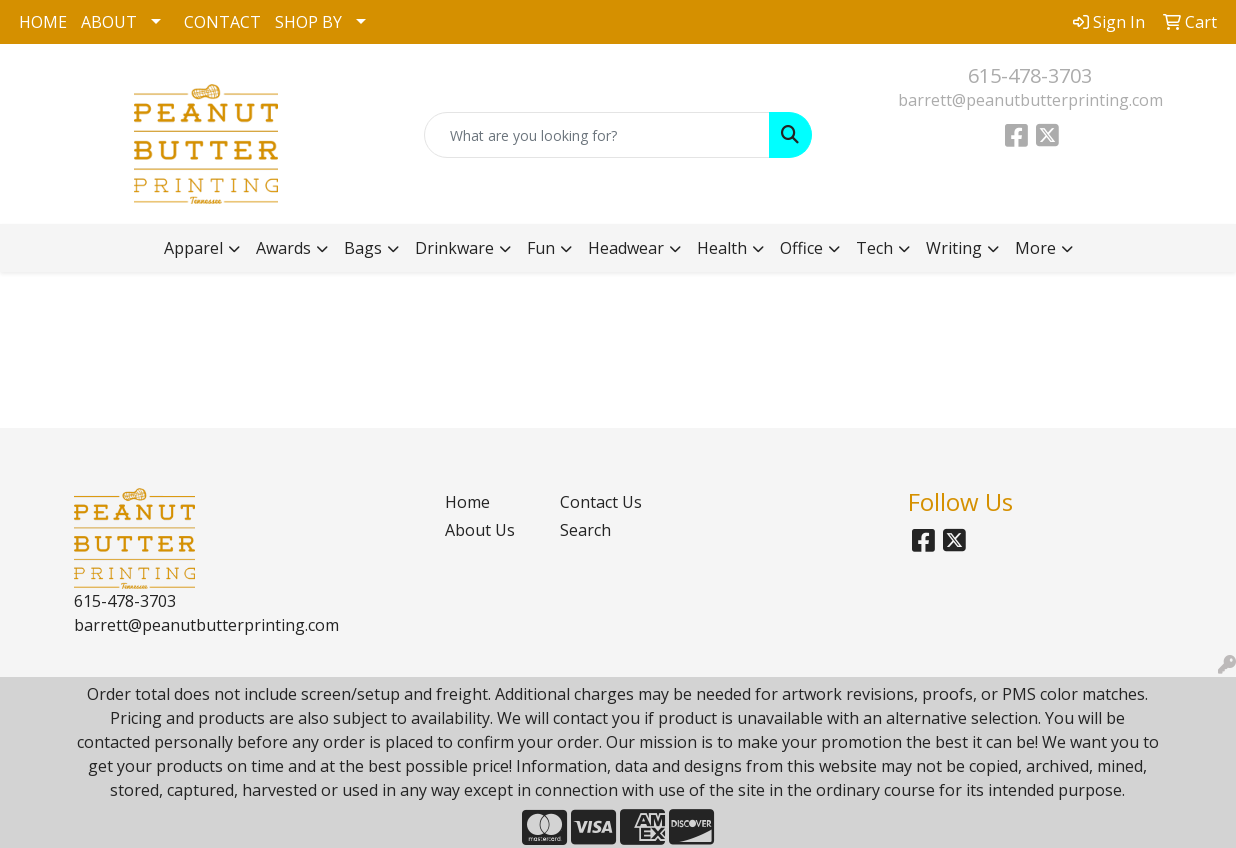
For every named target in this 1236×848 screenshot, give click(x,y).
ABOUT (109, 22)
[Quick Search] (597, 135)
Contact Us (601, 502)
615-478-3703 (1030, 75)
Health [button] (722, 248)
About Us (480, 530)
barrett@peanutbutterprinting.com (1030, 100)
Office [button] (801, 248)
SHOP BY (308, 22)
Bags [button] (363, 248)
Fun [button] (541, 248)
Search (585, 530)
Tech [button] (874, 248)
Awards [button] (283, 248)
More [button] (1035, 248)
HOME (43, 22)
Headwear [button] (626, 248)
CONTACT (222, 22)
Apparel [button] (193, 248)
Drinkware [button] (454, 248)
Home (467, 502)
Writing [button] (954, 248)
